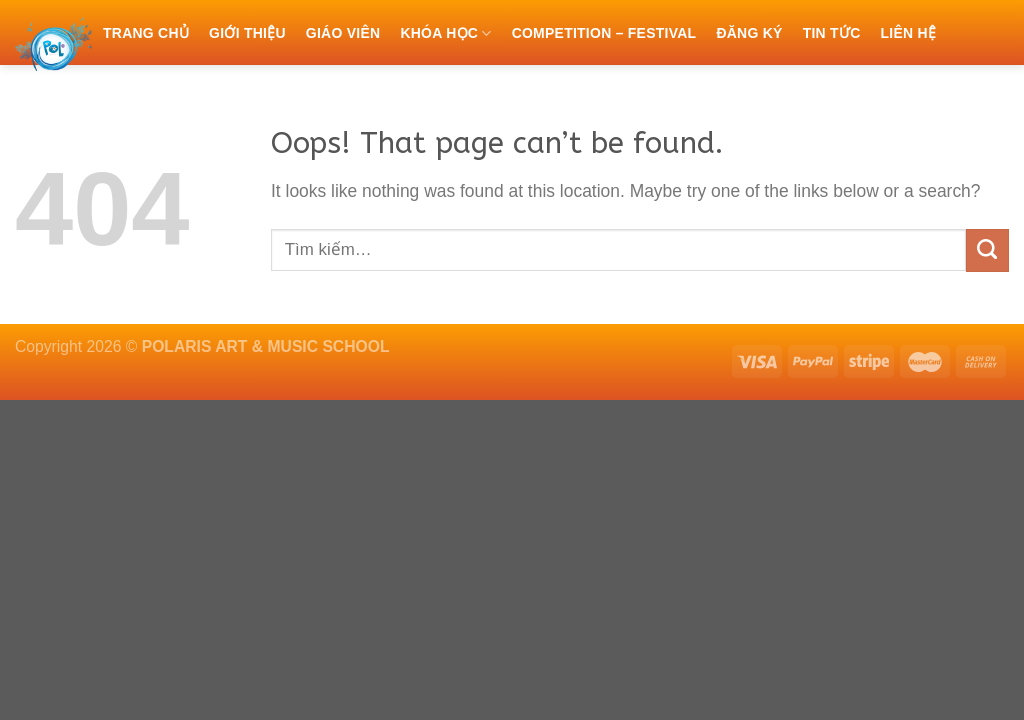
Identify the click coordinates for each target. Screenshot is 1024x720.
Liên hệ (908, 33)
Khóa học (445, 33)
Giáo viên (343, 33)
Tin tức (832, 33)
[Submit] (987, 250)
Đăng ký (749, 33)
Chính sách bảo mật (182, 97)
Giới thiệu (247, 33)
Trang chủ (146, 33)
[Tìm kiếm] (290, 96)
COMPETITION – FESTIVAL (604, 33)
